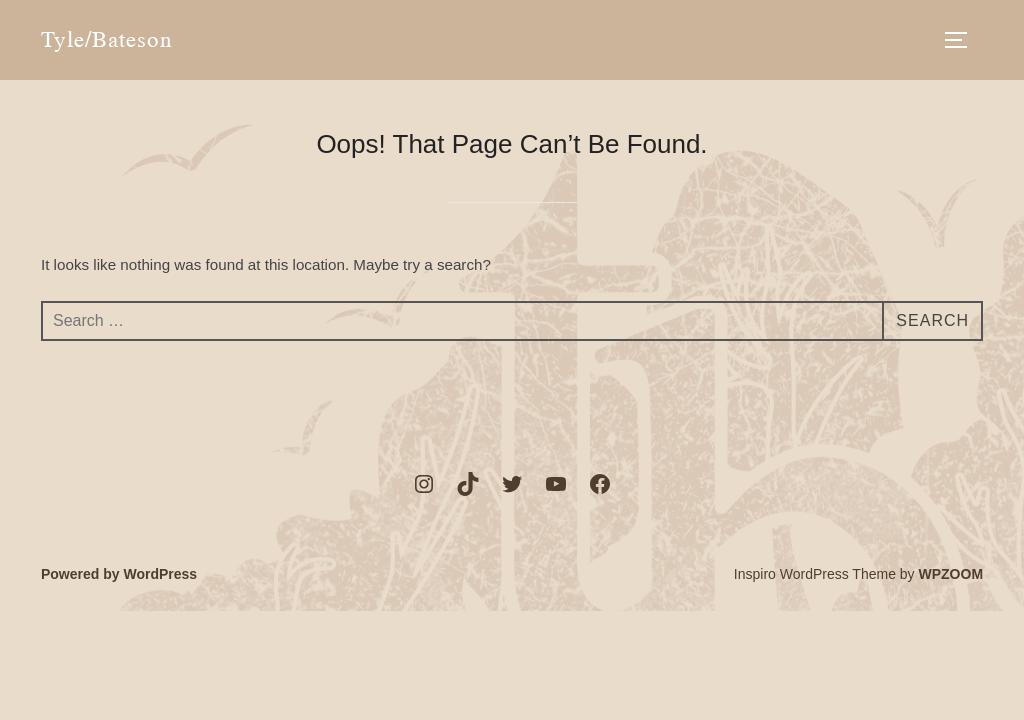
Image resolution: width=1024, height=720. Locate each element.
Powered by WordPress (119, 574)
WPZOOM (951, 574)
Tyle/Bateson (107, 39)
